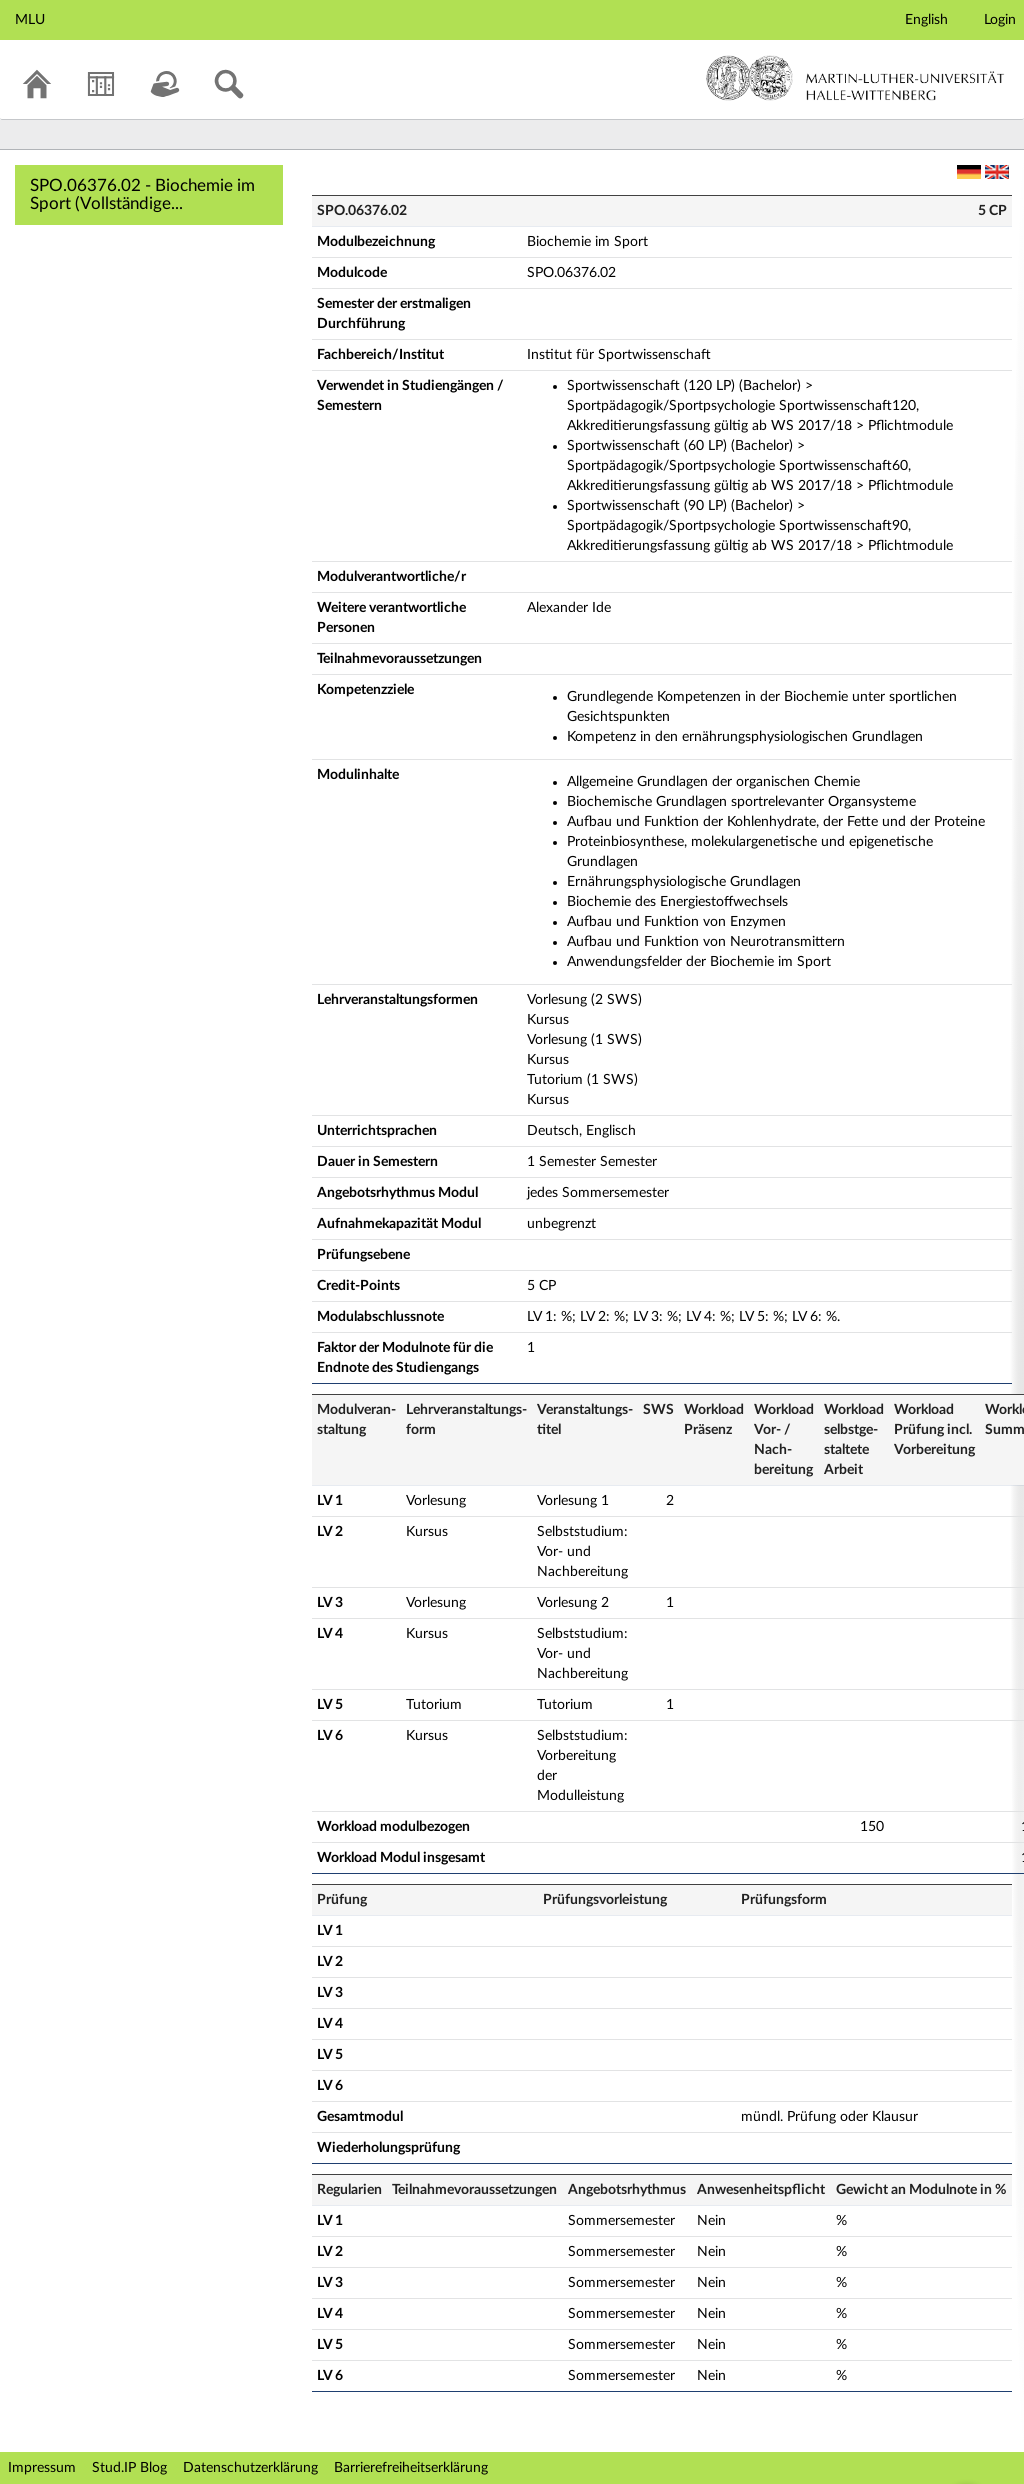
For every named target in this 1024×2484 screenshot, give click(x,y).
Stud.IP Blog (129, 2468)
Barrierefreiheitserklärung (411, 2468)
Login (1000, 20)
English (926, 20)
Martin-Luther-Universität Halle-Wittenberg (855, 78)
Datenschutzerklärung (250, 2468)
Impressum (42, 2468)
